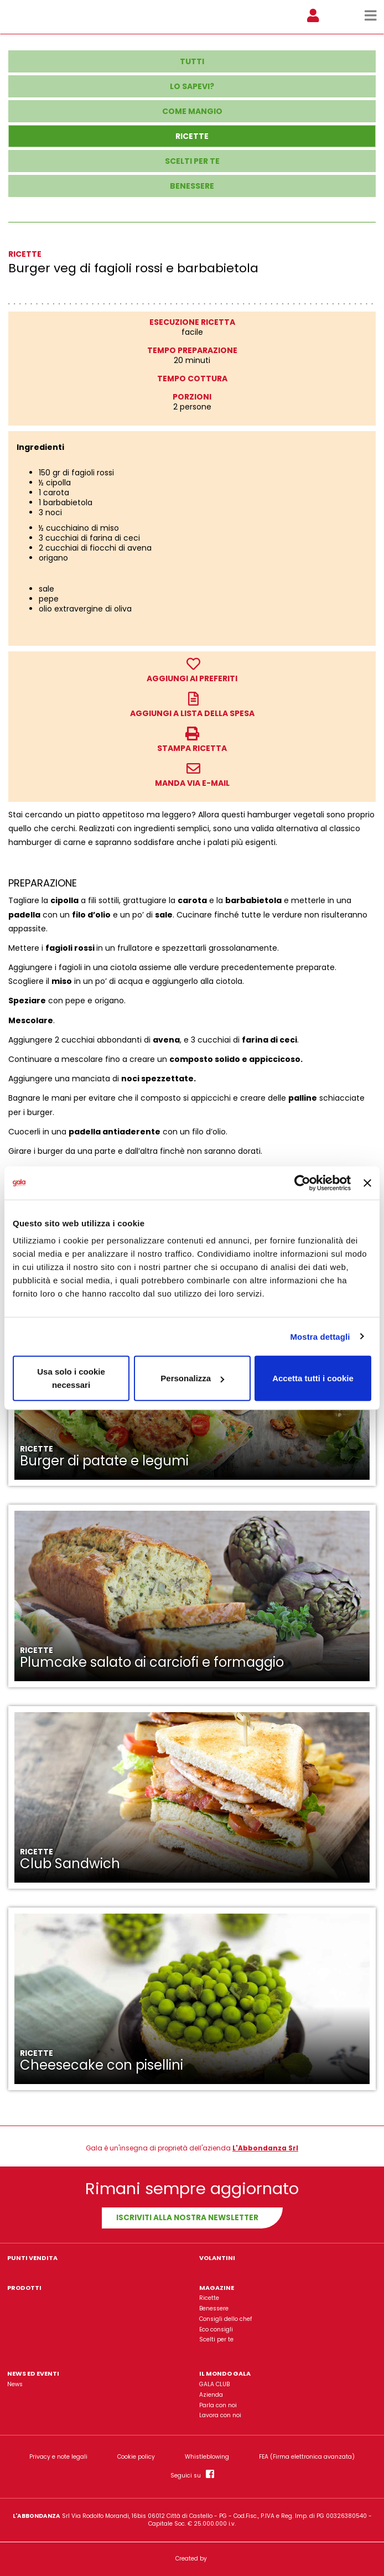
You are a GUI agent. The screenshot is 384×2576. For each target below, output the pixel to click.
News (15, 2384)
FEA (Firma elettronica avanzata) (307, 2457)
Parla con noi (218, 2405)
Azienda (211, 2395)
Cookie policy (136, 2457)
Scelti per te (216, 2339)
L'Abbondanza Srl (265, 2148)
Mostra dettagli (320, 1336)
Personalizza (192, 1378)
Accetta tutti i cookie (313, 1378)
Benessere (214, 2308)
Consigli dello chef (225, 2319)
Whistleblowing (207, 2457)
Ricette (209, 2298)
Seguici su (192, 2474)
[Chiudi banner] (367, 1182)
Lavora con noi (220, 2415)
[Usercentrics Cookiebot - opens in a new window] (302, 1182)
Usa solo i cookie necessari (71, 1378)
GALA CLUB (214, 2384)
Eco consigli (216, 2329)
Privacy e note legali (58, 2457)
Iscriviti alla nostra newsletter (187, 2217)
